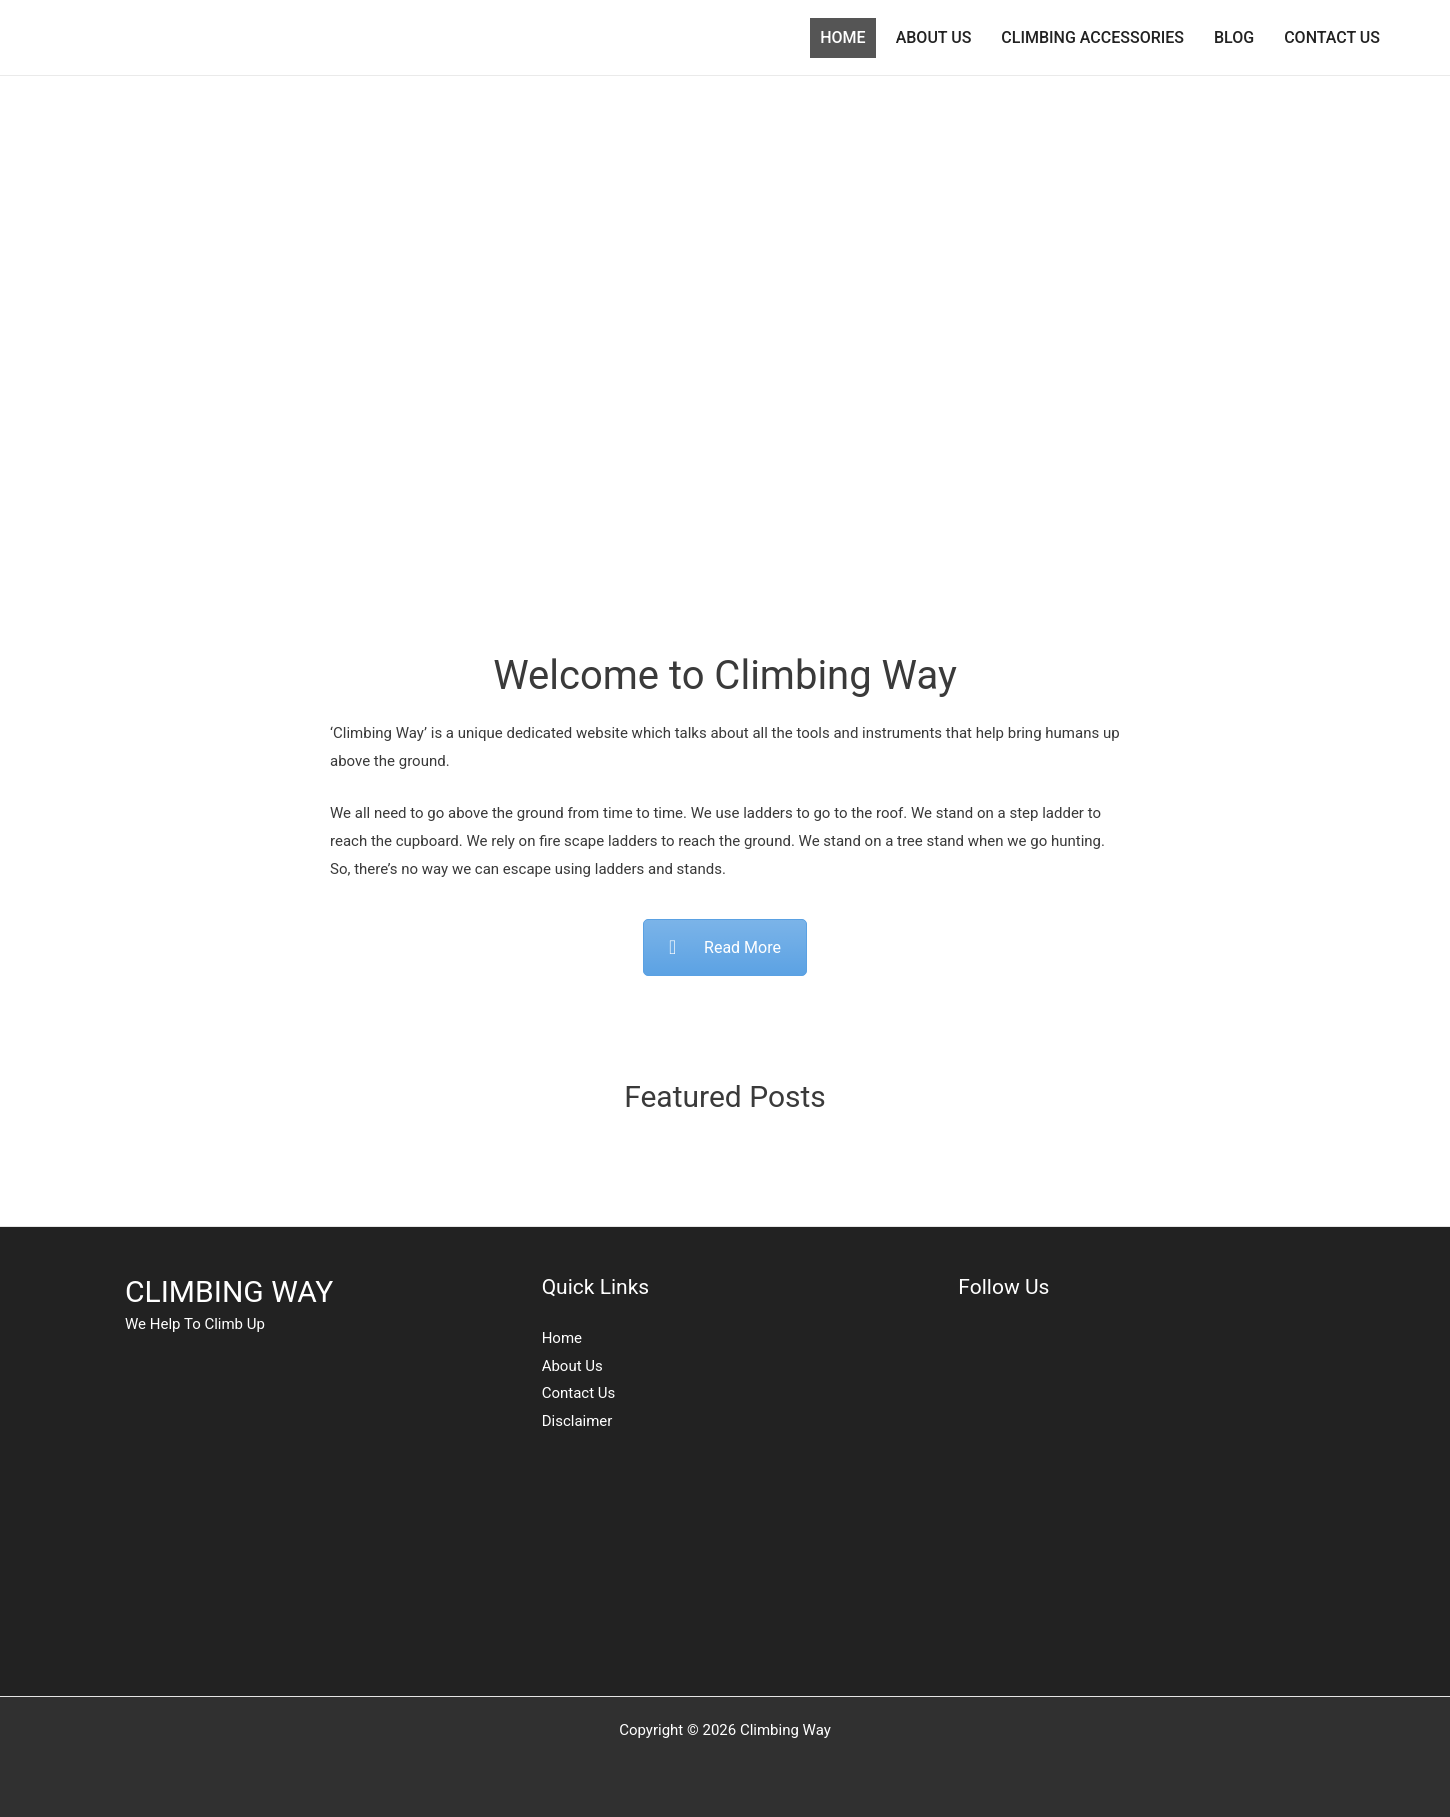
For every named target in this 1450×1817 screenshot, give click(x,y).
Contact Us (579, 1393)
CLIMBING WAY (229, 1291)
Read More (725, 947)
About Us (572, 1366)
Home (562, 1338)
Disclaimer (577, 1421)
